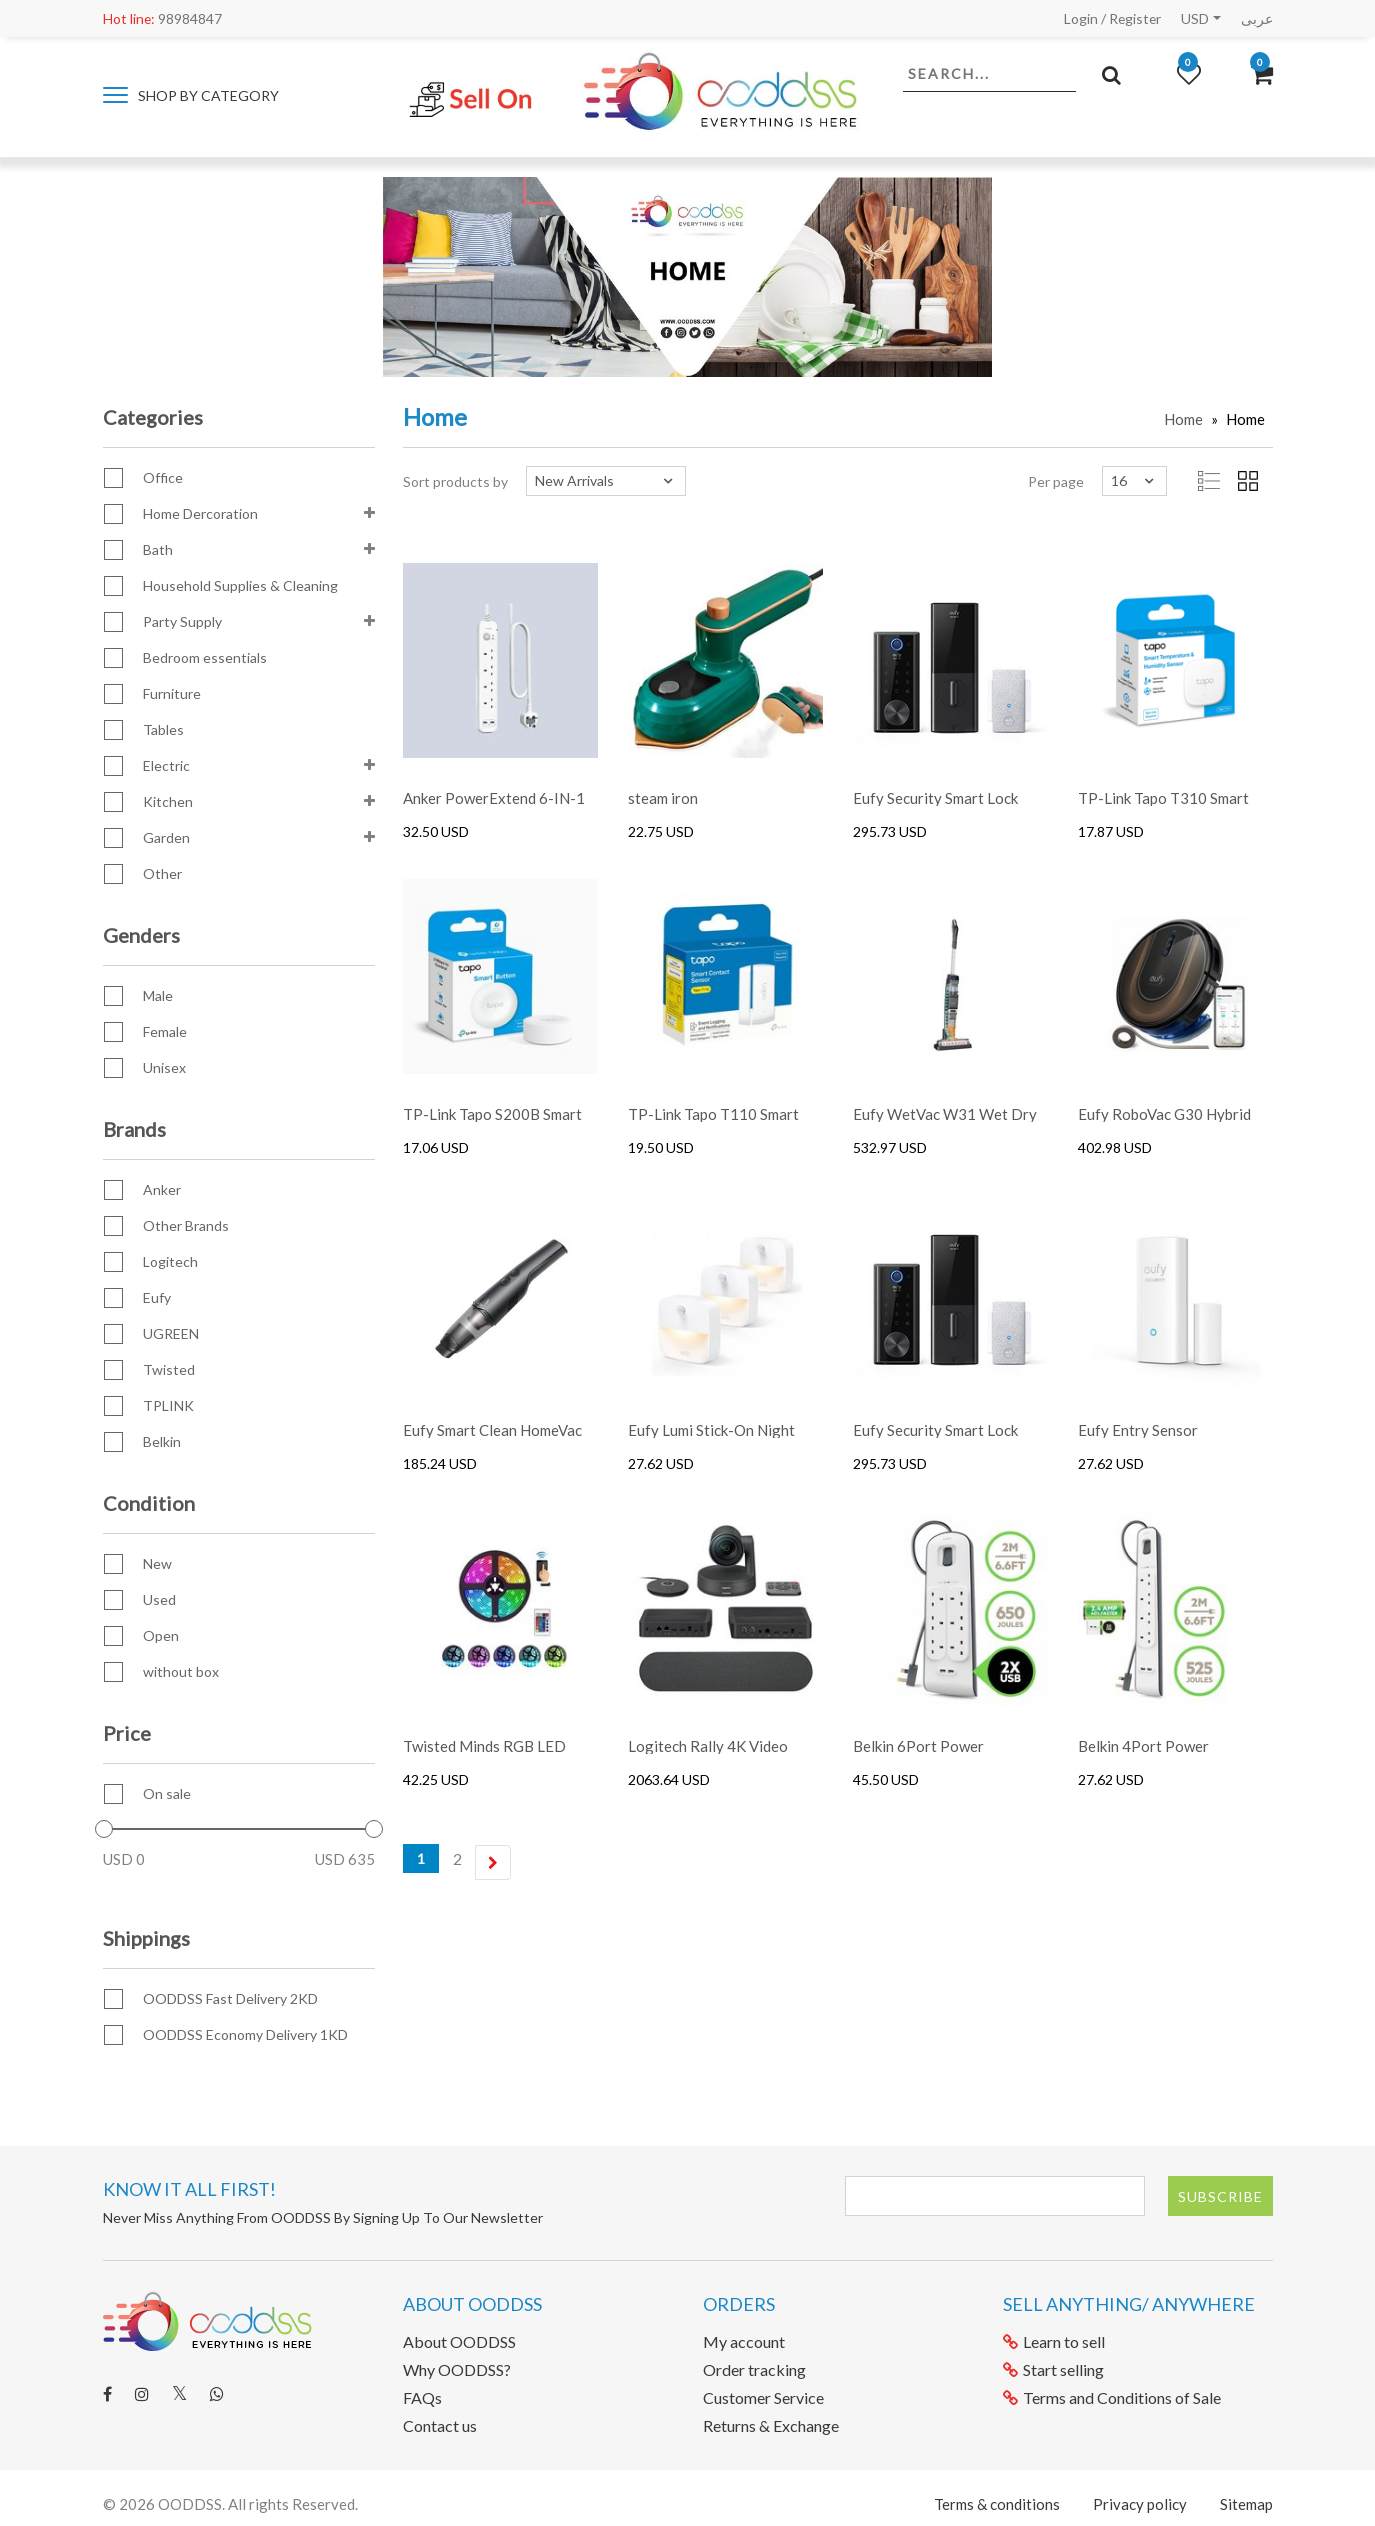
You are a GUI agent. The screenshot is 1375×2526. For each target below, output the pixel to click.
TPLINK (168, 1405)
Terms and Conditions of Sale (1112, 2397)
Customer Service (763, 2397)
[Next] (493, 1863)
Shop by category (191, 95)
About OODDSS (459, 2341)
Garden (166, 837)
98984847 (163, 18)
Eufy (157, 1297)
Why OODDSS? (457, 2369)
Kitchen (168, 801)
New (157, 1563)
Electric (166, 765)
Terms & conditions (997, 2504)
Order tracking (754, 2369)
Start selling (1053, 2369)
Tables (163, 729)
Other (162, 873)
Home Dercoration (200, 513)
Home (1183, 419)
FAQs (422, 2397)
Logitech (170, 1261)
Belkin (162, 1441)
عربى (1257, 18)
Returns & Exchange (771, 2425)
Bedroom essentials (205, 657)
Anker (162, 1189)
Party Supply (182, 621)
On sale (167, 1793)
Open (161, 1635)
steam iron (663, 798)
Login (1079, 18)
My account (744, 2341)
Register (1134, 18)
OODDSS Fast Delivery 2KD (230, 1998)
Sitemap (1246, 2504)
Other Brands (186, 1225)
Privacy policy (1140, 2504)
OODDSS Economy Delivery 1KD (245, 2034)
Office (163, 477)
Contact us (440, 2425)
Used (159, 1599)
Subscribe (1220, 2196)
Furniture (172, 693)
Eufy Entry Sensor (1138, 1430)
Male (158, 995)
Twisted (169, 1369)
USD (1195, 18)
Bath (158, 549)
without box (181, 1671)
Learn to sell (1054, 2341)
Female (165, 1031)
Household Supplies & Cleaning (240, 585)
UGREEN (171, 1333)
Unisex (164, 1067)
